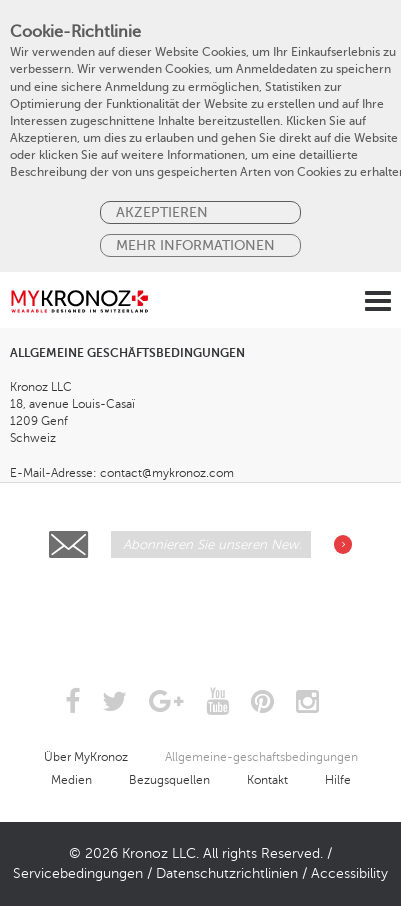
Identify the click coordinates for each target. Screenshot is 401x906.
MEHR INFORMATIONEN (195, 245)
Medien (71, 780)
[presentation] (202, 607)
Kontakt (267, 780)
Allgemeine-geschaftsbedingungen (261, 757)
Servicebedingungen (78, 873)
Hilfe (338, 780)
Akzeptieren (162, 212)
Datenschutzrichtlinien (227, 873)
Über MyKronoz (86, 757)
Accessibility (349, 873)
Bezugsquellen (169, 780)
